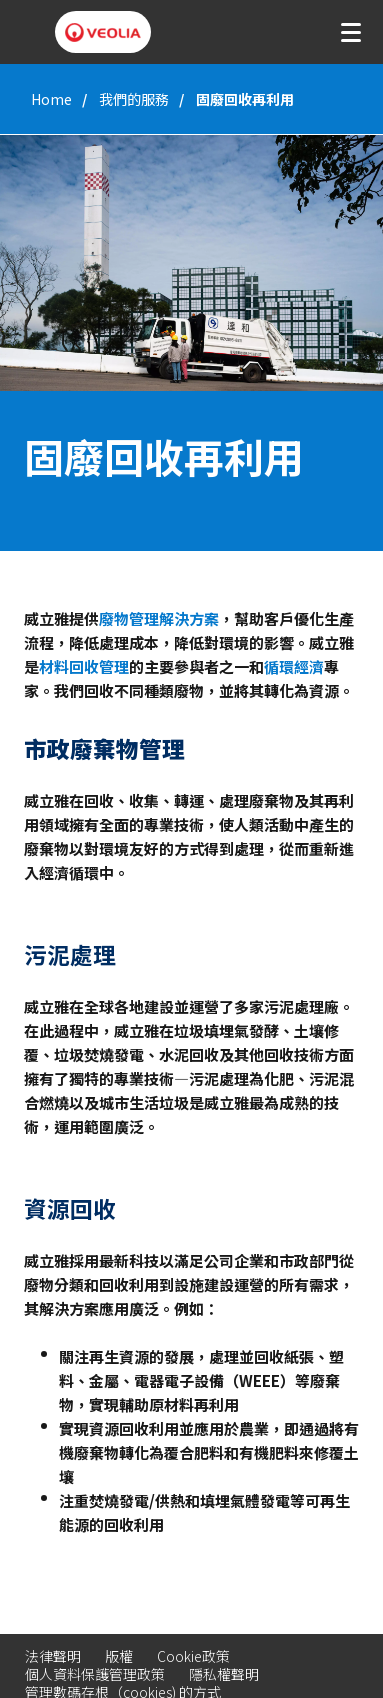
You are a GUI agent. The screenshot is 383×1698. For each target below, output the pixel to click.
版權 (119, 1656)
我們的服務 (134, 99)
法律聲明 (53, 1656)
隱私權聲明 (224, 1674)
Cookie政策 (193, 1656)
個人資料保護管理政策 (95, 1674)
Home (51, 99)
